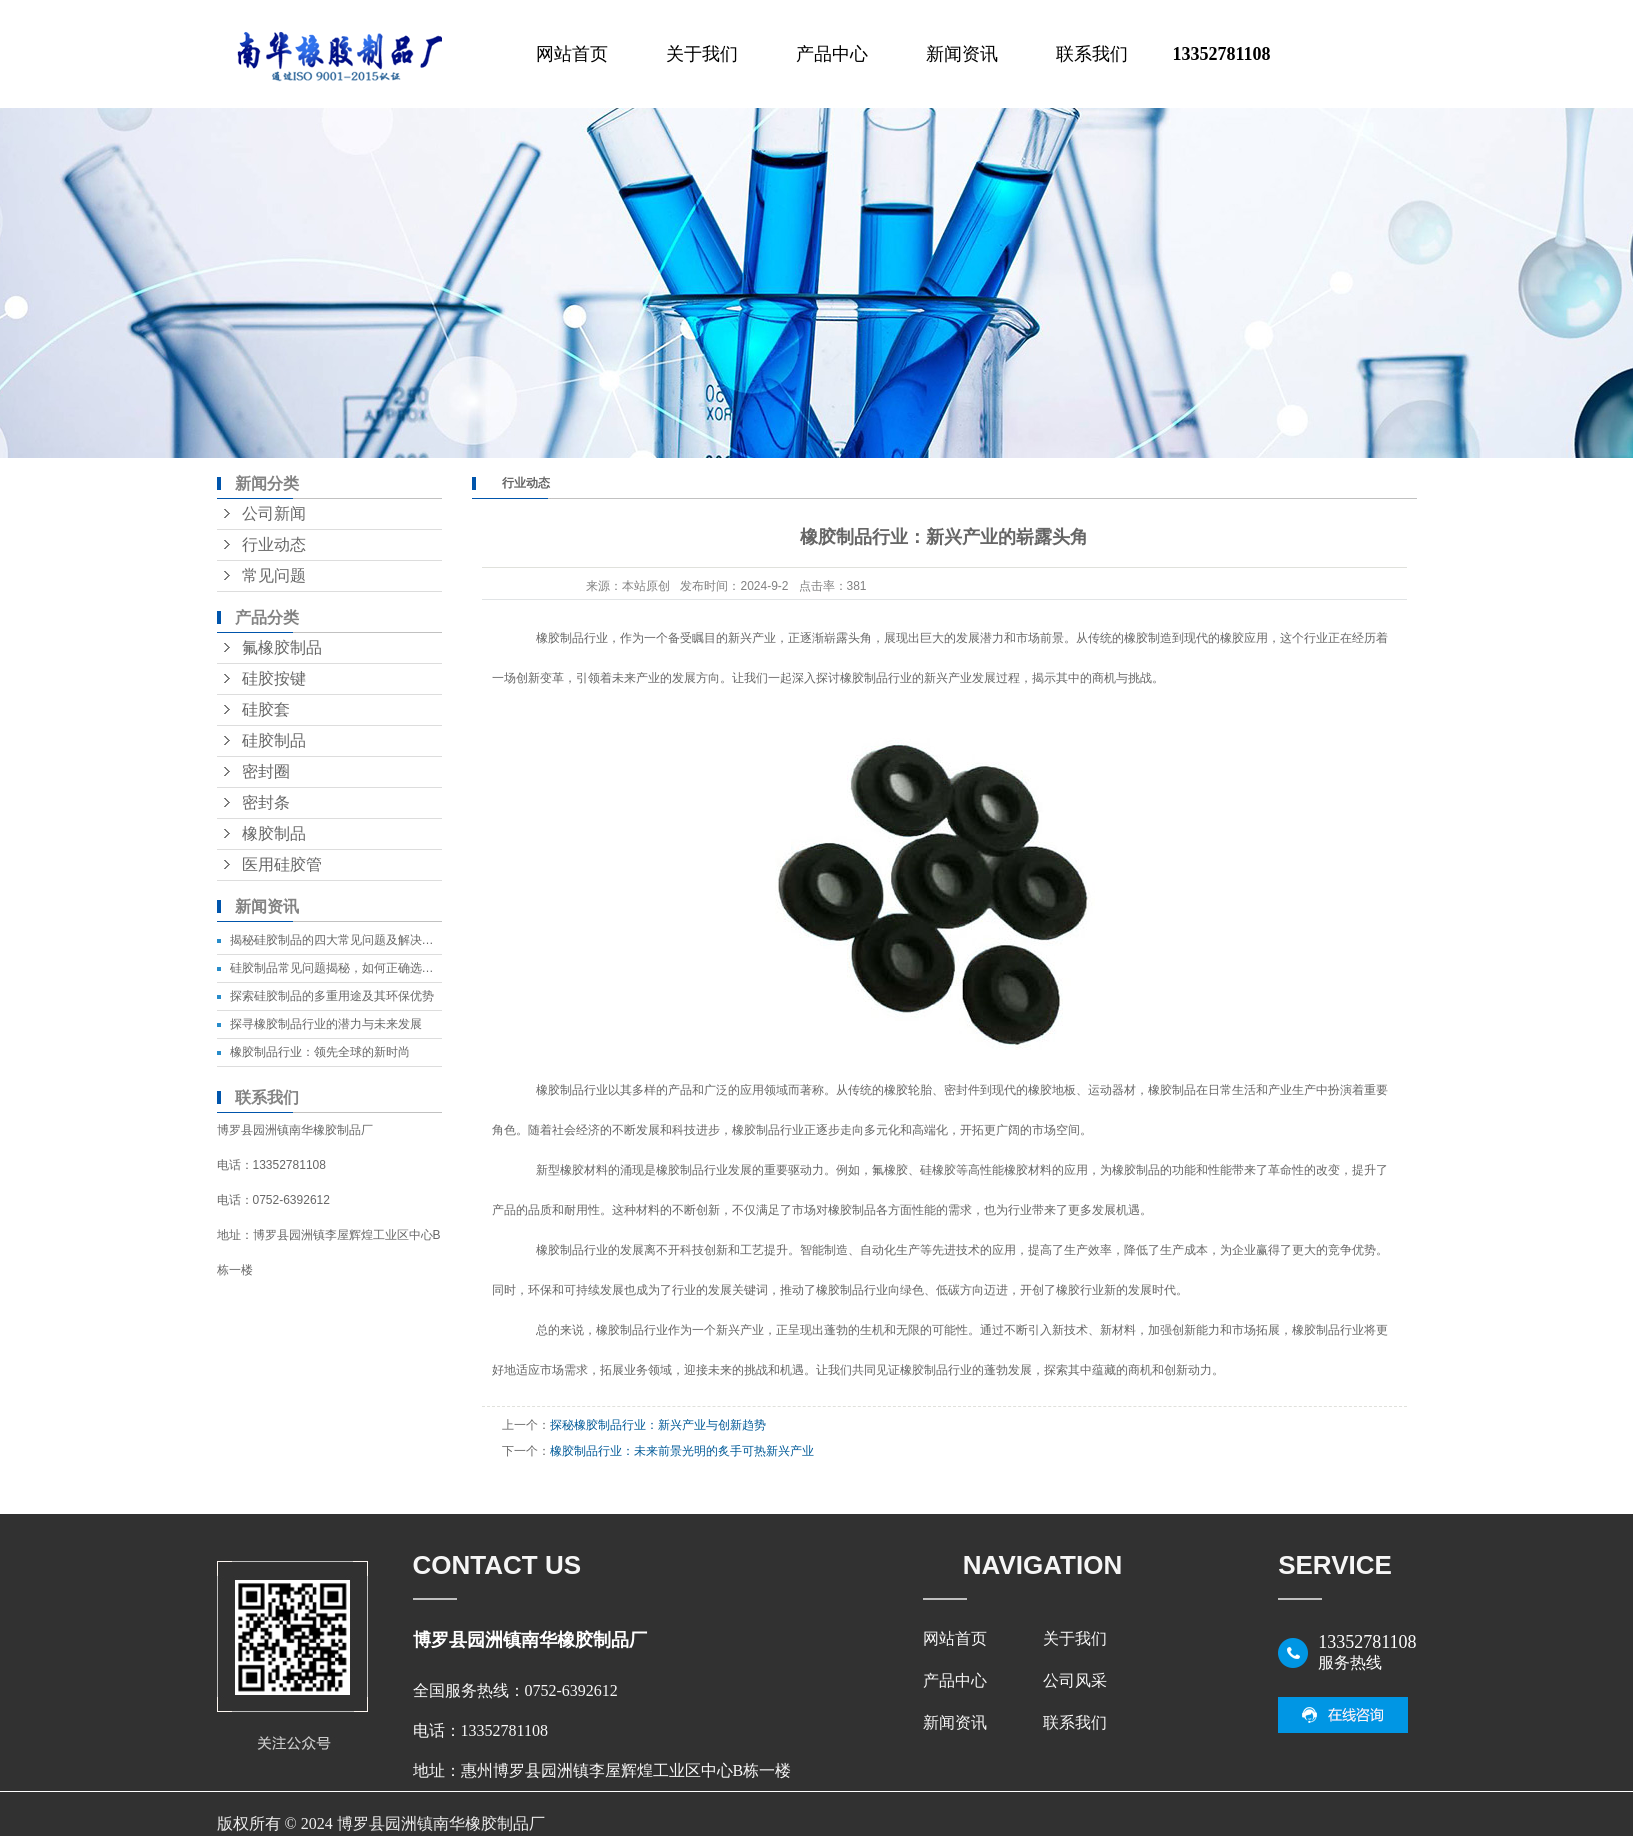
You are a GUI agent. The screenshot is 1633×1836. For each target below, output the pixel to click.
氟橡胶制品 (282, 647)
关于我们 (702, 54)
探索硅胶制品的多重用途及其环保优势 (332, 996)
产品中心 (832, 54)
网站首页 (572, 54)
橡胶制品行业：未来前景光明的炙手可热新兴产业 (682, 1451)
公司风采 (1075, 1680)
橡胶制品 (274, 833)
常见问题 (274, 575)
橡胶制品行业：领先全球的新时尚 (320, 1052)
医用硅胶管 (282, 864)
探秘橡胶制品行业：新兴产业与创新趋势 (658, 1425)
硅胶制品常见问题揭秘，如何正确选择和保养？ (356, 968)
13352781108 (1221, 54)
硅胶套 (266, 709)
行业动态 (274, 544)
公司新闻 (274, 513)
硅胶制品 (274, 740)
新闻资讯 (962, 54)
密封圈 (266, 771)
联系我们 (1092, 54)
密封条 (266, 802)
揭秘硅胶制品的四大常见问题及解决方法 (338, 940)
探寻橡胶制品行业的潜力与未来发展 (326, 1024)
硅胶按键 (274, 678)
